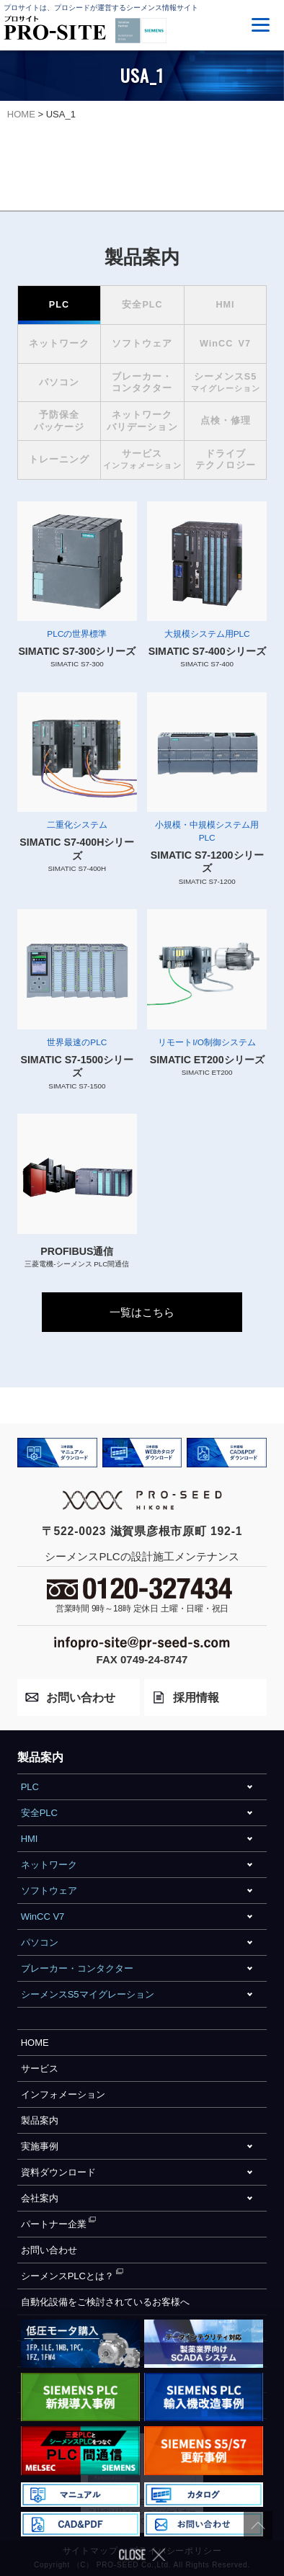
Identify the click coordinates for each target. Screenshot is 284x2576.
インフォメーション (63, 2094)
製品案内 (39, 2120)
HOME (35, 2042)
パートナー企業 (53, 2224)
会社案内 (39, 2198)
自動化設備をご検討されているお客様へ (105, 2302)
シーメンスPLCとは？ (67, 2276)
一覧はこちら (142, 1312)
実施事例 (39, 2146)
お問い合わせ (49, 2250)
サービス (39, 2068)
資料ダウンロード (58, 2172)
